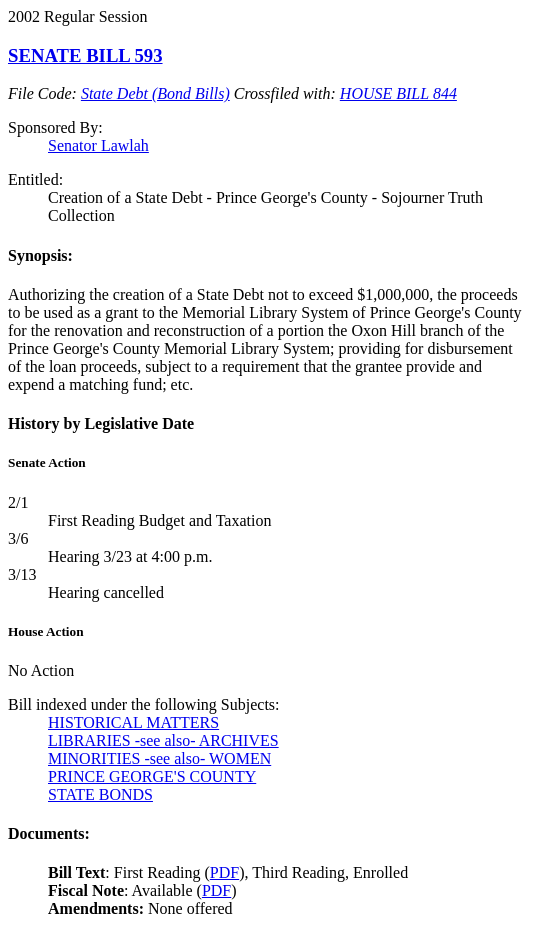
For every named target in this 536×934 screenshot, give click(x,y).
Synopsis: (40, 255)
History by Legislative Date (101, 423)
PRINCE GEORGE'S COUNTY (152, 776)
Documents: (49, 833)
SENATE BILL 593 (85, 55)
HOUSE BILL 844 (398, 93)
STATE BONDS (100, 794)
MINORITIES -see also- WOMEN (159, 758)
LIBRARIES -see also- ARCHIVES (163, 740)
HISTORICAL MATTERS (133, 722)
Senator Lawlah (98, 145)
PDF (224, 872)
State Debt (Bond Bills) (155, 93)
